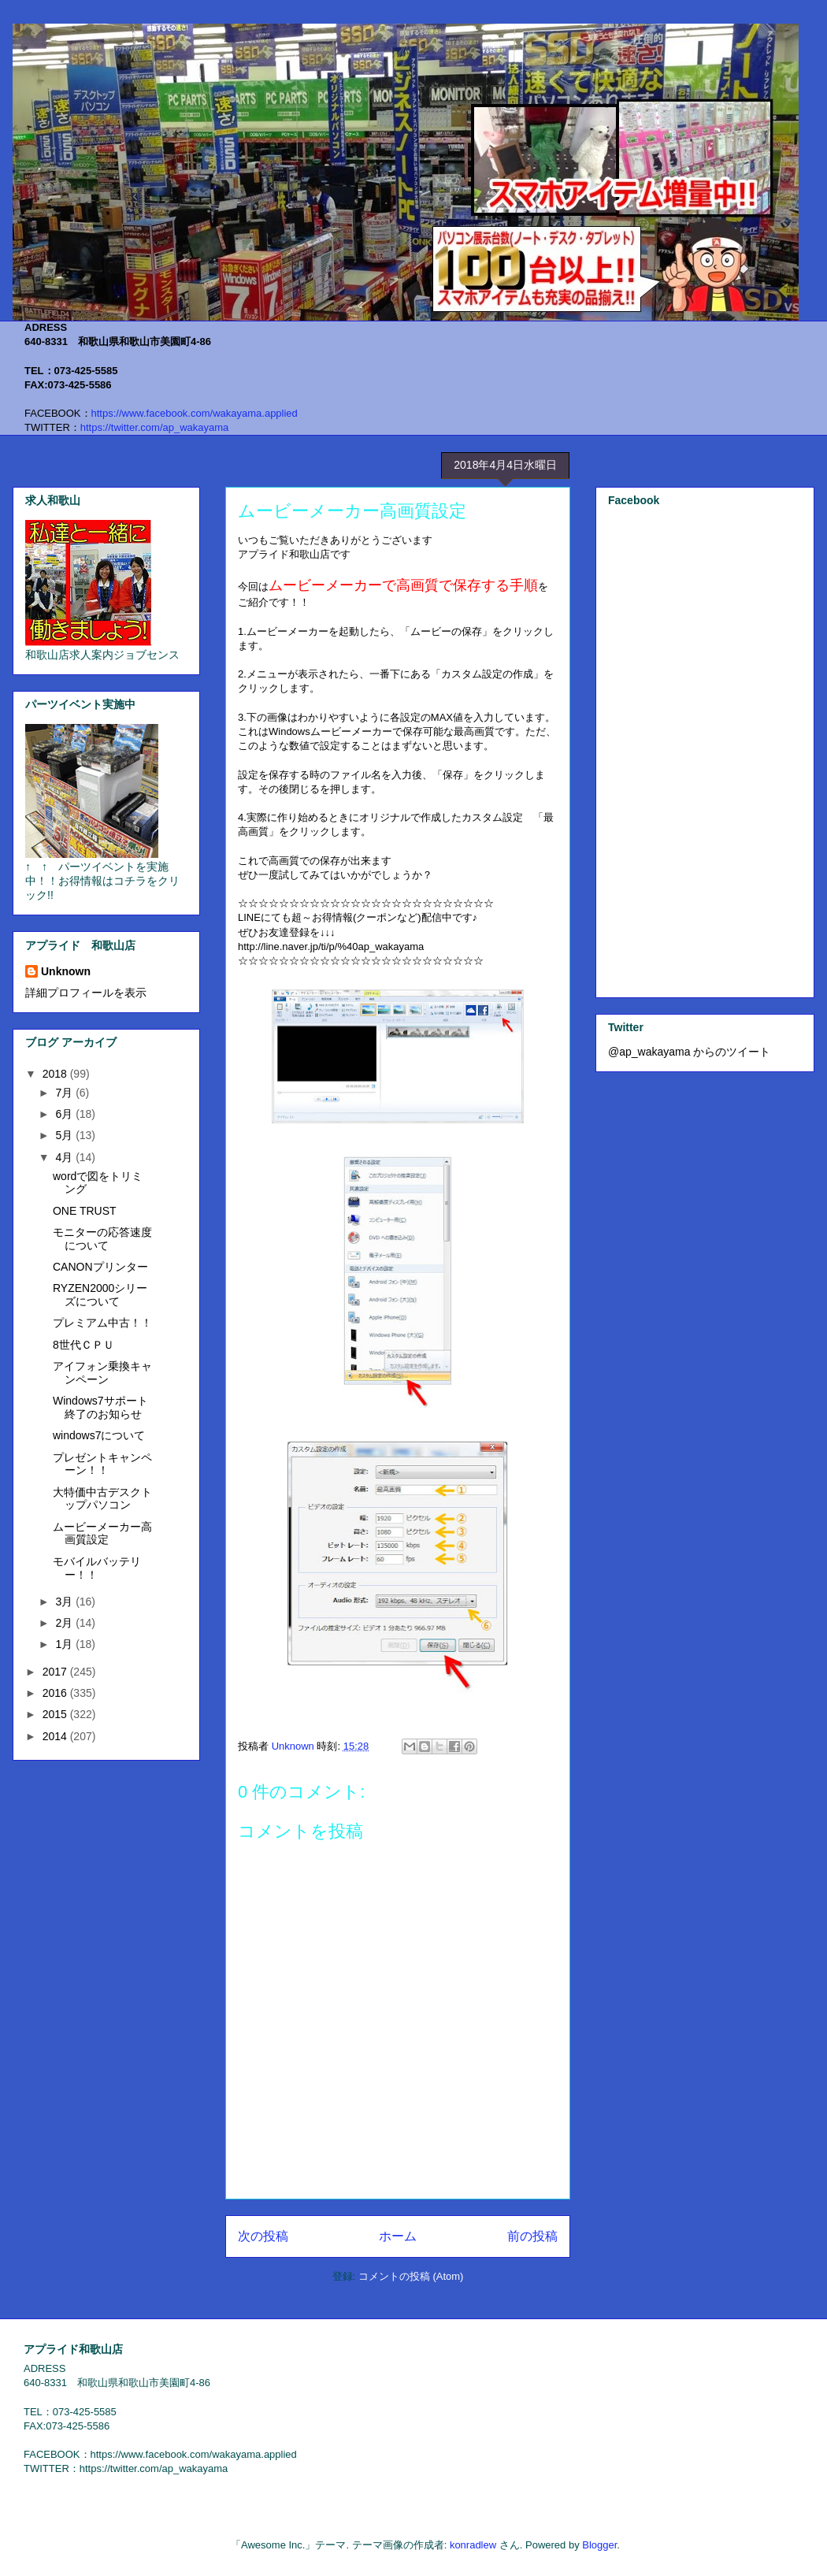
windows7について (99, 1435)
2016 (56, 1693)
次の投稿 (263, 2236)
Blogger (599, 2545)
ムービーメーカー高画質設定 (102, 1533)
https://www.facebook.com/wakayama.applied (194, 413)
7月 (65, 1092)
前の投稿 (532, 2236)
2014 (56, 1736)
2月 (65, 1622)
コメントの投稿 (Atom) (411, 2276)
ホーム (398, 2236)
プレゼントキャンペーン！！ (102, 1464)
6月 (65, 1114)
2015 (56, 1714)
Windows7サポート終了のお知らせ (100, 1407)
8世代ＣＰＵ (83, 1344)
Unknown (66, 971)
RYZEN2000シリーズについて (100, 1295)
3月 (65, 1601)
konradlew (473, 2545)
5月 (65, 1135)
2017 (56, 1671)
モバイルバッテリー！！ (97, 1568)
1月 (65, 1644)
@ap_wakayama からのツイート (689, 1051)
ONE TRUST (85, 1210)
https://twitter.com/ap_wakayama (154, 427)
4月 (65, 1157)
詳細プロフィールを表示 (85, 992)
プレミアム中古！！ (102, 1322)
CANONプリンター (100, 1266)
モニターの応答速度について (102, 1239)
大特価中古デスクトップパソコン (102, 1499)
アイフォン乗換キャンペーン (102, 1373)
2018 (56, 1073)
